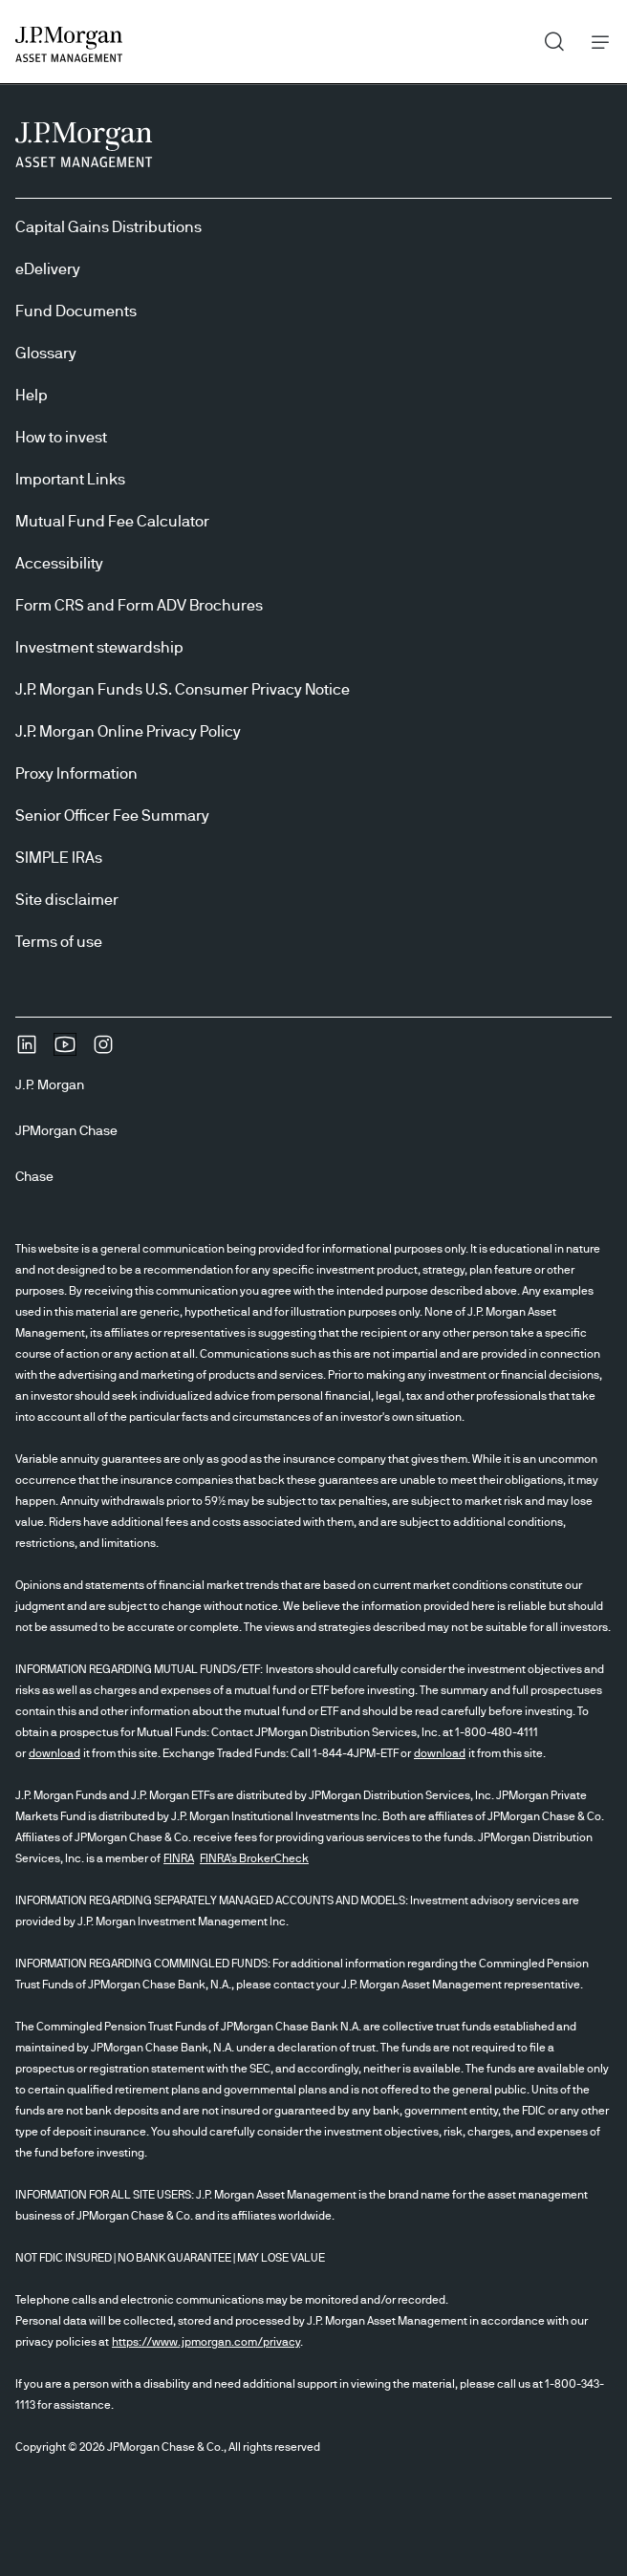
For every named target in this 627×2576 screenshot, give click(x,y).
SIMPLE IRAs (58, 858)
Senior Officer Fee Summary (112, 816)
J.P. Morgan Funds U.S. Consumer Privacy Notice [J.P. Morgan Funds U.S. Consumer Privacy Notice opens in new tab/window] (182, 690)
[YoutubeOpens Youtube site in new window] (65, 1051)
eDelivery (47, 269)
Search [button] (547, 37)
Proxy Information (76, 774)
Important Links (70, 479)
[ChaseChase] (42, 1177)
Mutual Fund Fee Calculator (112, 521)
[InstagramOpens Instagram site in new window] (103, 1051)
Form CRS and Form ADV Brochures (139, 605)
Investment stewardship (99, 647)
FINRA (178, 1858)
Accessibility (59, 563)
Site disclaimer (67, 900)
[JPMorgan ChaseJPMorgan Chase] (74, 1131)
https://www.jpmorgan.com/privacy (206, 2342)
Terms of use (58, 942)
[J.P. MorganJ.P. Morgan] (57, 1085)
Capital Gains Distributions (108, 227)
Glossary (45, 353)
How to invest (61, 437)
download (54, 1753)
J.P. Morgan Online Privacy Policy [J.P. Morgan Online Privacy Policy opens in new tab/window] (128, 732)
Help (31, 395)
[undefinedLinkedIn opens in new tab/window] (26, 1051)
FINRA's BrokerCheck (254, 1858)
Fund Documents (76, 311)
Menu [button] (595, 41)
